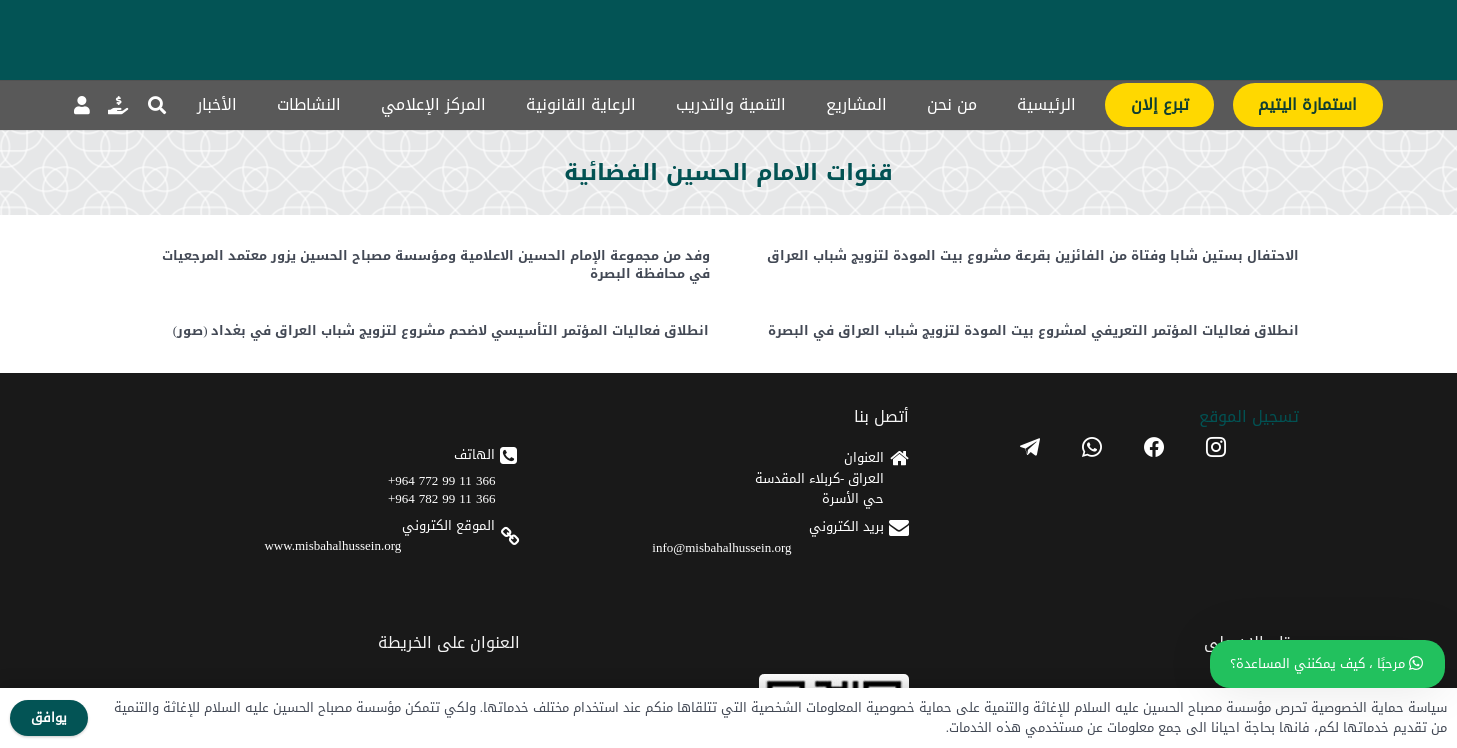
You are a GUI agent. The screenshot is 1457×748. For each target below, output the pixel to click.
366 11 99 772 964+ (441, 480)
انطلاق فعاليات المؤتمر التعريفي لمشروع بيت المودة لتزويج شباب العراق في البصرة (1033, 331)
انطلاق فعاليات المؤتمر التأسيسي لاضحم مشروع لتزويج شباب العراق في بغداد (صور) (440, 331)
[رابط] (118, 105)
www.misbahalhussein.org (332, 545)
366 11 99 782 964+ (441, 498)
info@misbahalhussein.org (721, 547)
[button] (158, 105)
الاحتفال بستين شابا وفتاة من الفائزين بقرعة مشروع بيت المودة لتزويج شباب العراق (1033, 255)
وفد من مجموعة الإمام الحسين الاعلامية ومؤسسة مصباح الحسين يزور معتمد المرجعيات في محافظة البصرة (435, 264)
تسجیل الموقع (1249, 416)
